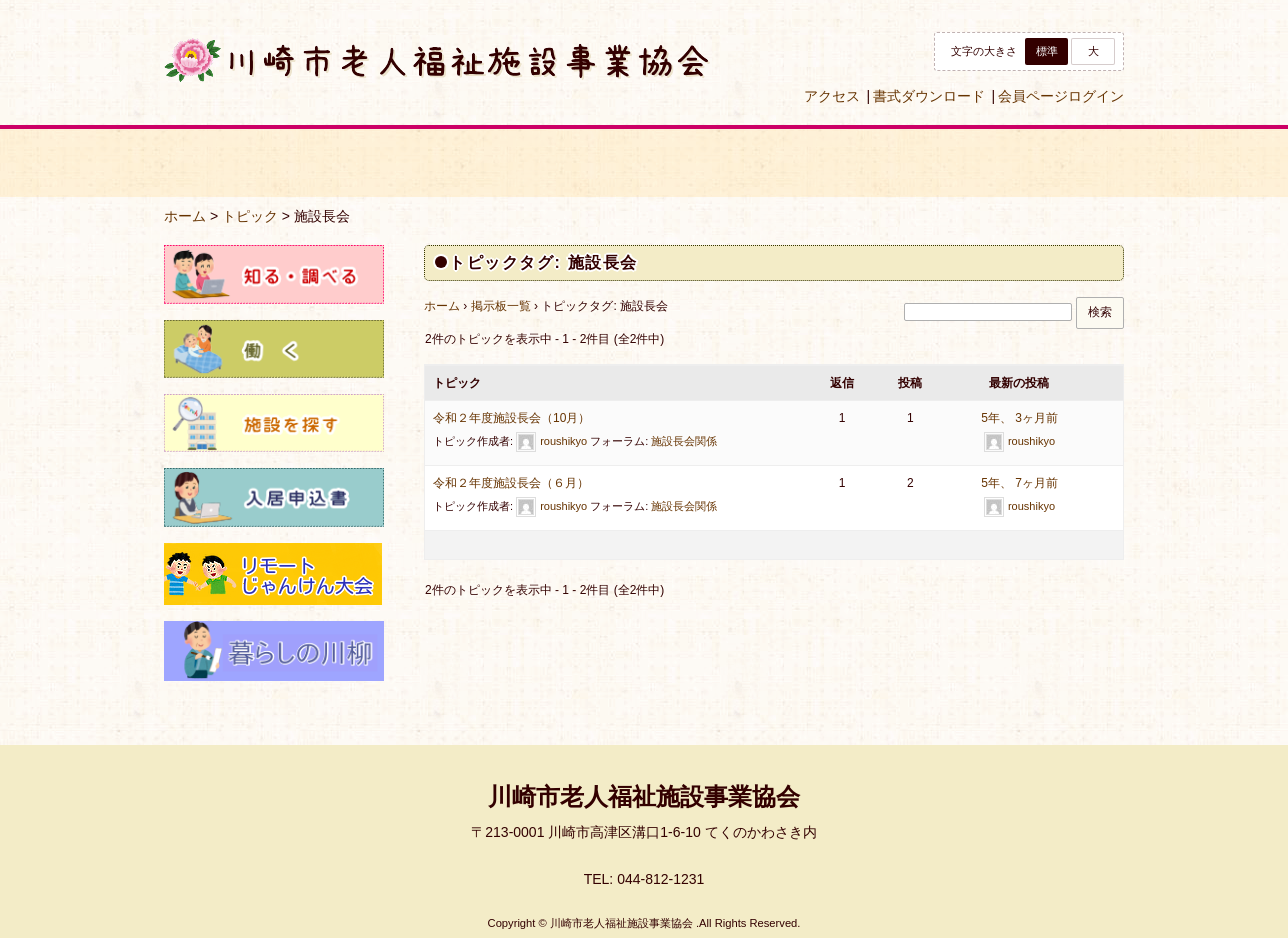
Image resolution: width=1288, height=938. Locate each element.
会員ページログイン (1061, 96)
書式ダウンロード (929, 96)
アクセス (832, 96)
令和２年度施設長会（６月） (511, 483)
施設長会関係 (684, 441)
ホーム (185, 216)
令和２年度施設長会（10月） (511, 418)
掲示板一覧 (501, 306)
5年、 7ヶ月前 (1019, 483)
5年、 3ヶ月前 (1019, 418)
